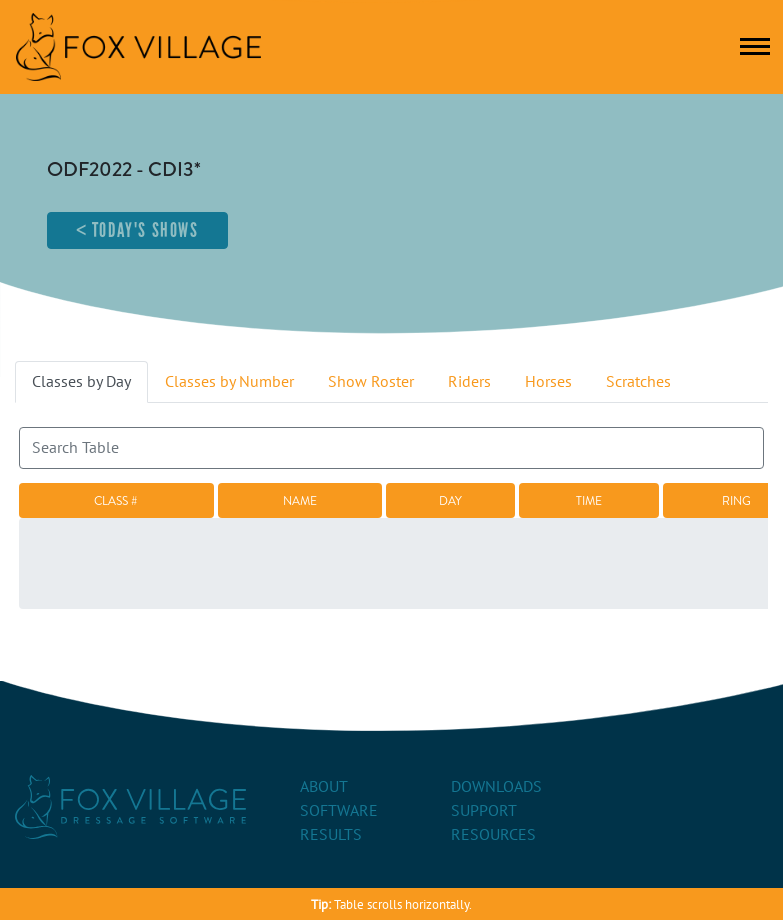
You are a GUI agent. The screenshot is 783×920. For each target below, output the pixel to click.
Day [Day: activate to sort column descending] (450, 501)
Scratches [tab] (638, 382)
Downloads (496, 787)
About (324, 787)
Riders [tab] (469, 382)
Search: (391, 439)
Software (339, 811)
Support (484, 811)
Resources (493, 835)
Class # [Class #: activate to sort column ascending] (116, 501)
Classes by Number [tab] (229, 382)
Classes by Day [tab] (81, 382)
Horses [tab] (548, 382)
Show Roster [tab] (371, 382)
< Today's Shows (137, 230)
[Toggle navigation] (755, 46)
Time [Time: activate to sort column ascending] (589, 501)
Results (331, 835)
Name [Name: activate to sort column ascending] (300, 501)
